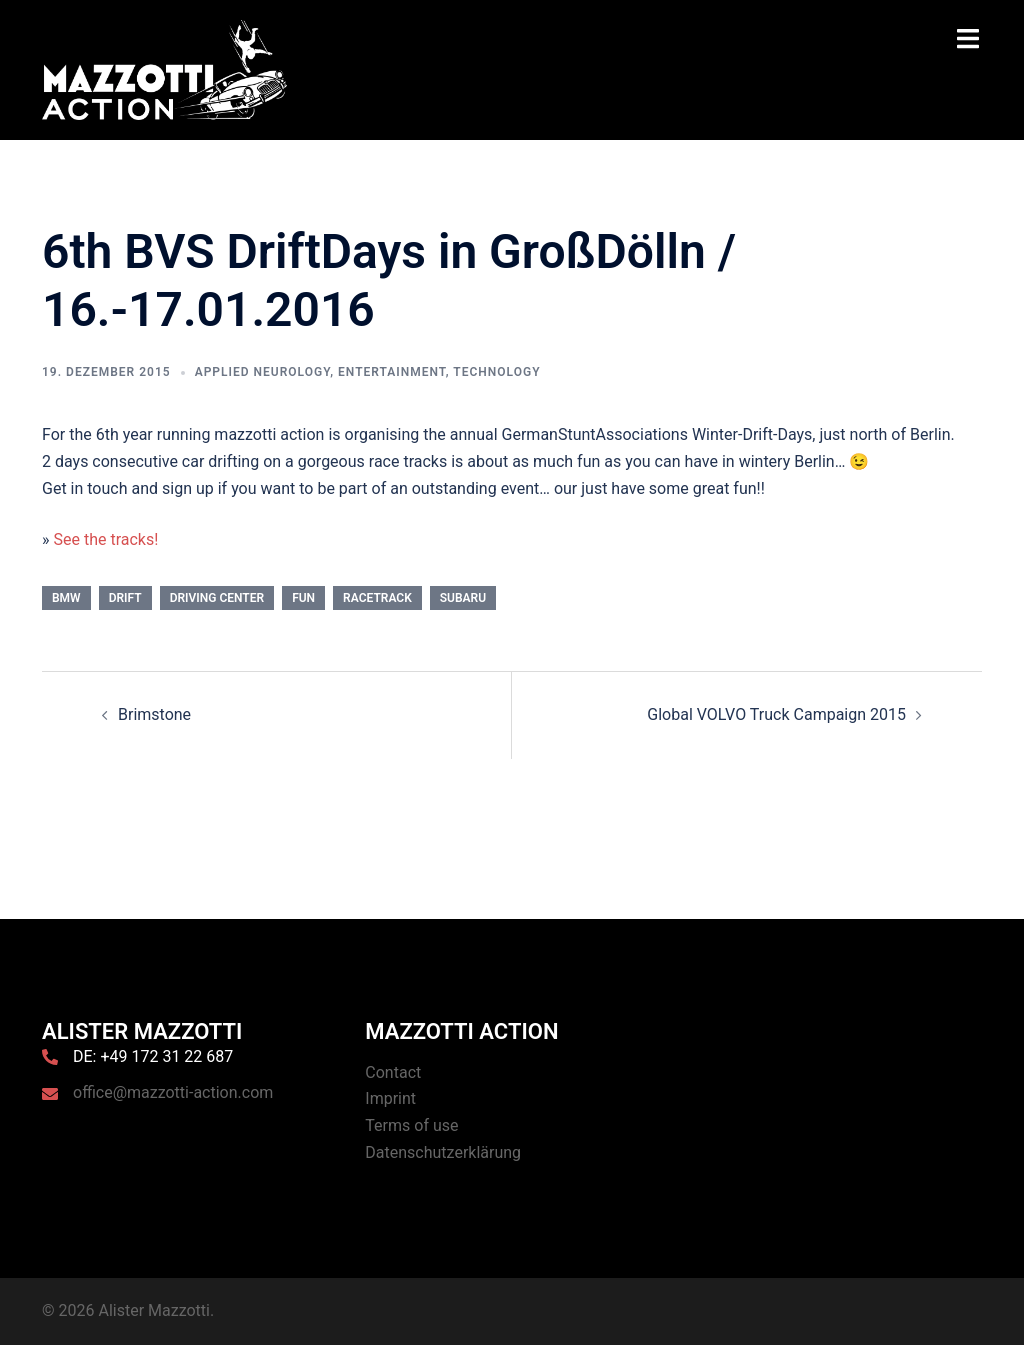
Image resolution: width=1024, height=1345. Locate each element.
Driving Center (217, 598)
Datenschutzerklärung (443, 1152)
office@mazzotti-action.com (173, 1092)
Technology (496, 372)
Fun (303, 598)
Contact (393, 1072)
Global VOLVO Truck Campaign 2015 (776, 714)
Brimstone (154, 714)
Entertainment (392, 372)
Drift (125, 598)
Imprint (390, 1098)
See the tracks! (105, 539)
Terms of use (411, 1125)
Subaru (463, 598)
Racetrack (377, 598)
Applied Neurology (263, 372)
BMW (66, 598)
